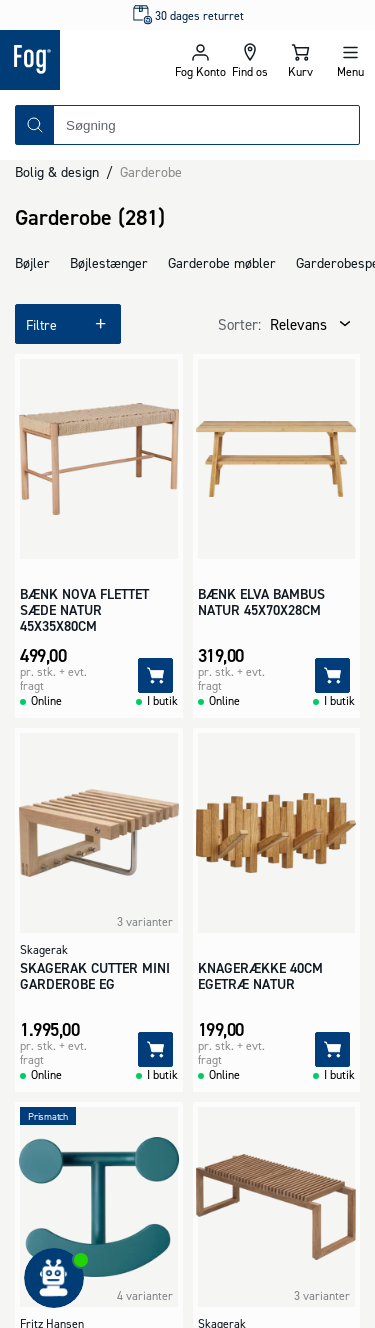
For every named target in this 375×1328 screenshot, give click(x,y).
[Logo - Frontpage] (87, 60)
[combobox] (206, 125)
